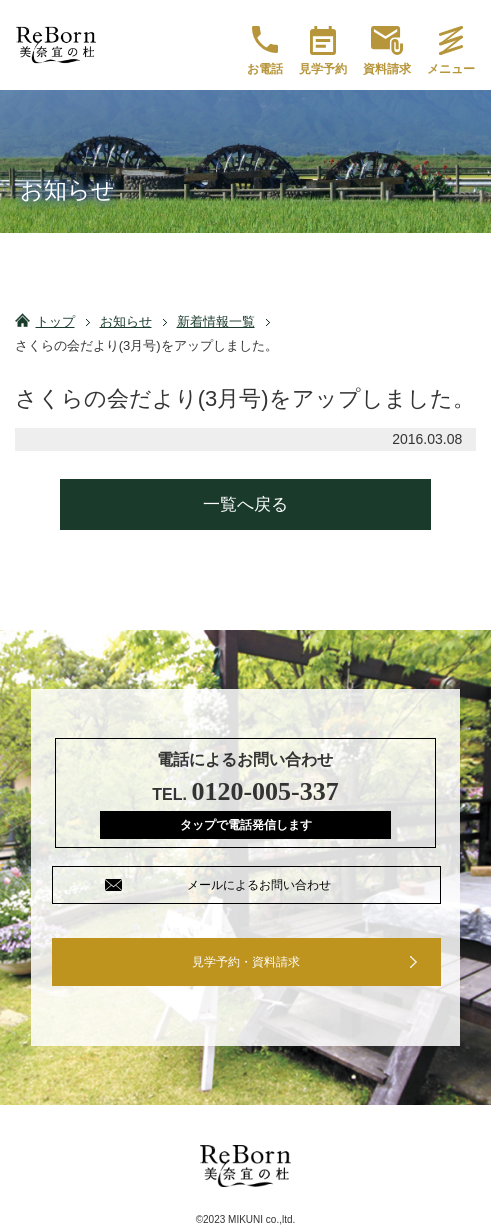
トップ (55, 321)
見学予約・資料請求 (246, 962)
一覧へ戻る (245, 504)
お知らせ (126, 321)
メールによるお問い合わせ (259, 885)
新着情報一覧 (216, 321)
